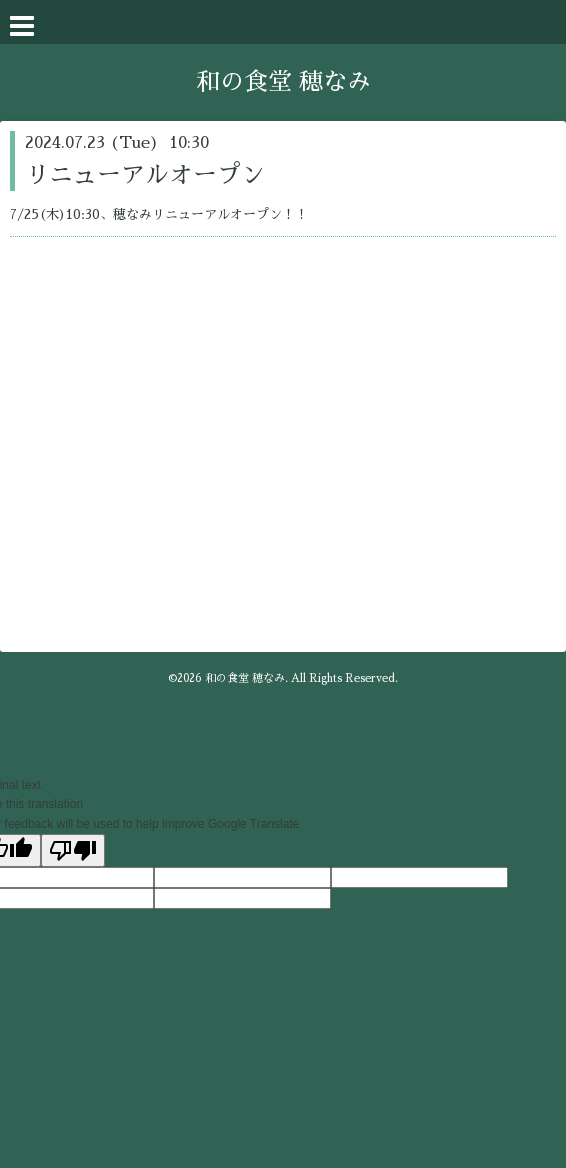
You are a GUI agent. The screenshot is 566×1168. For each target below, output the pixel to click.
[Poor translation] (73, 850)
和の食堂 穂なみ (283, 82)
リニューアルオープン (145, 175)
